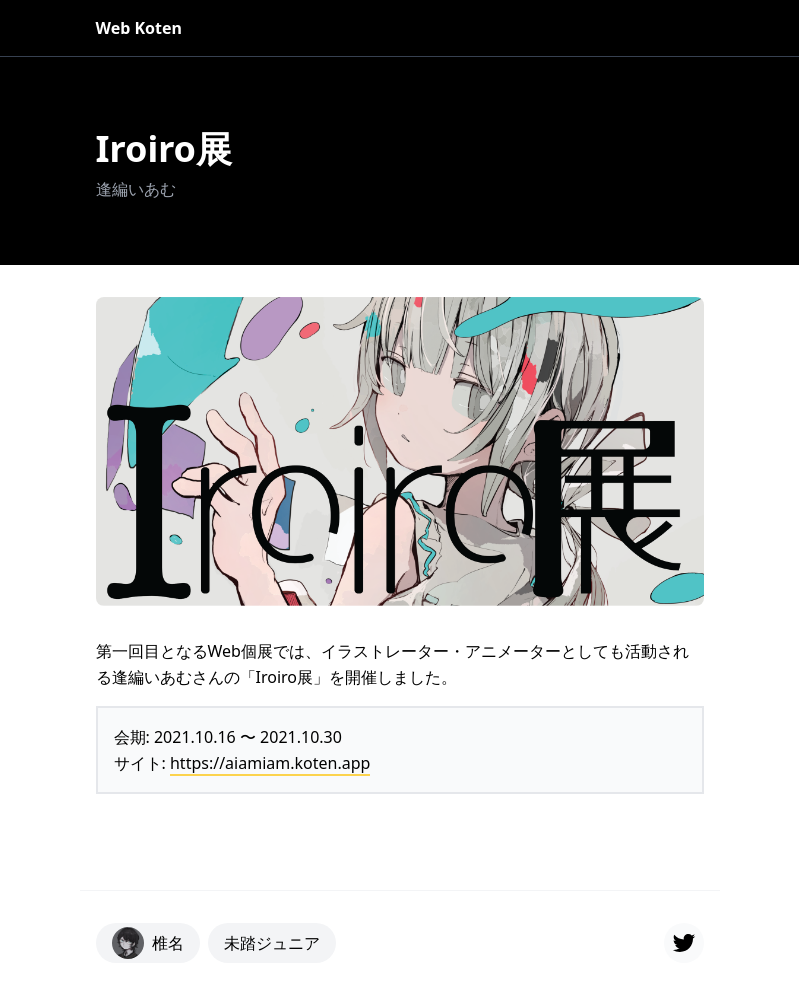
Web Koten (139, 28)
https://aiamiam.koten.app (270, 763)
